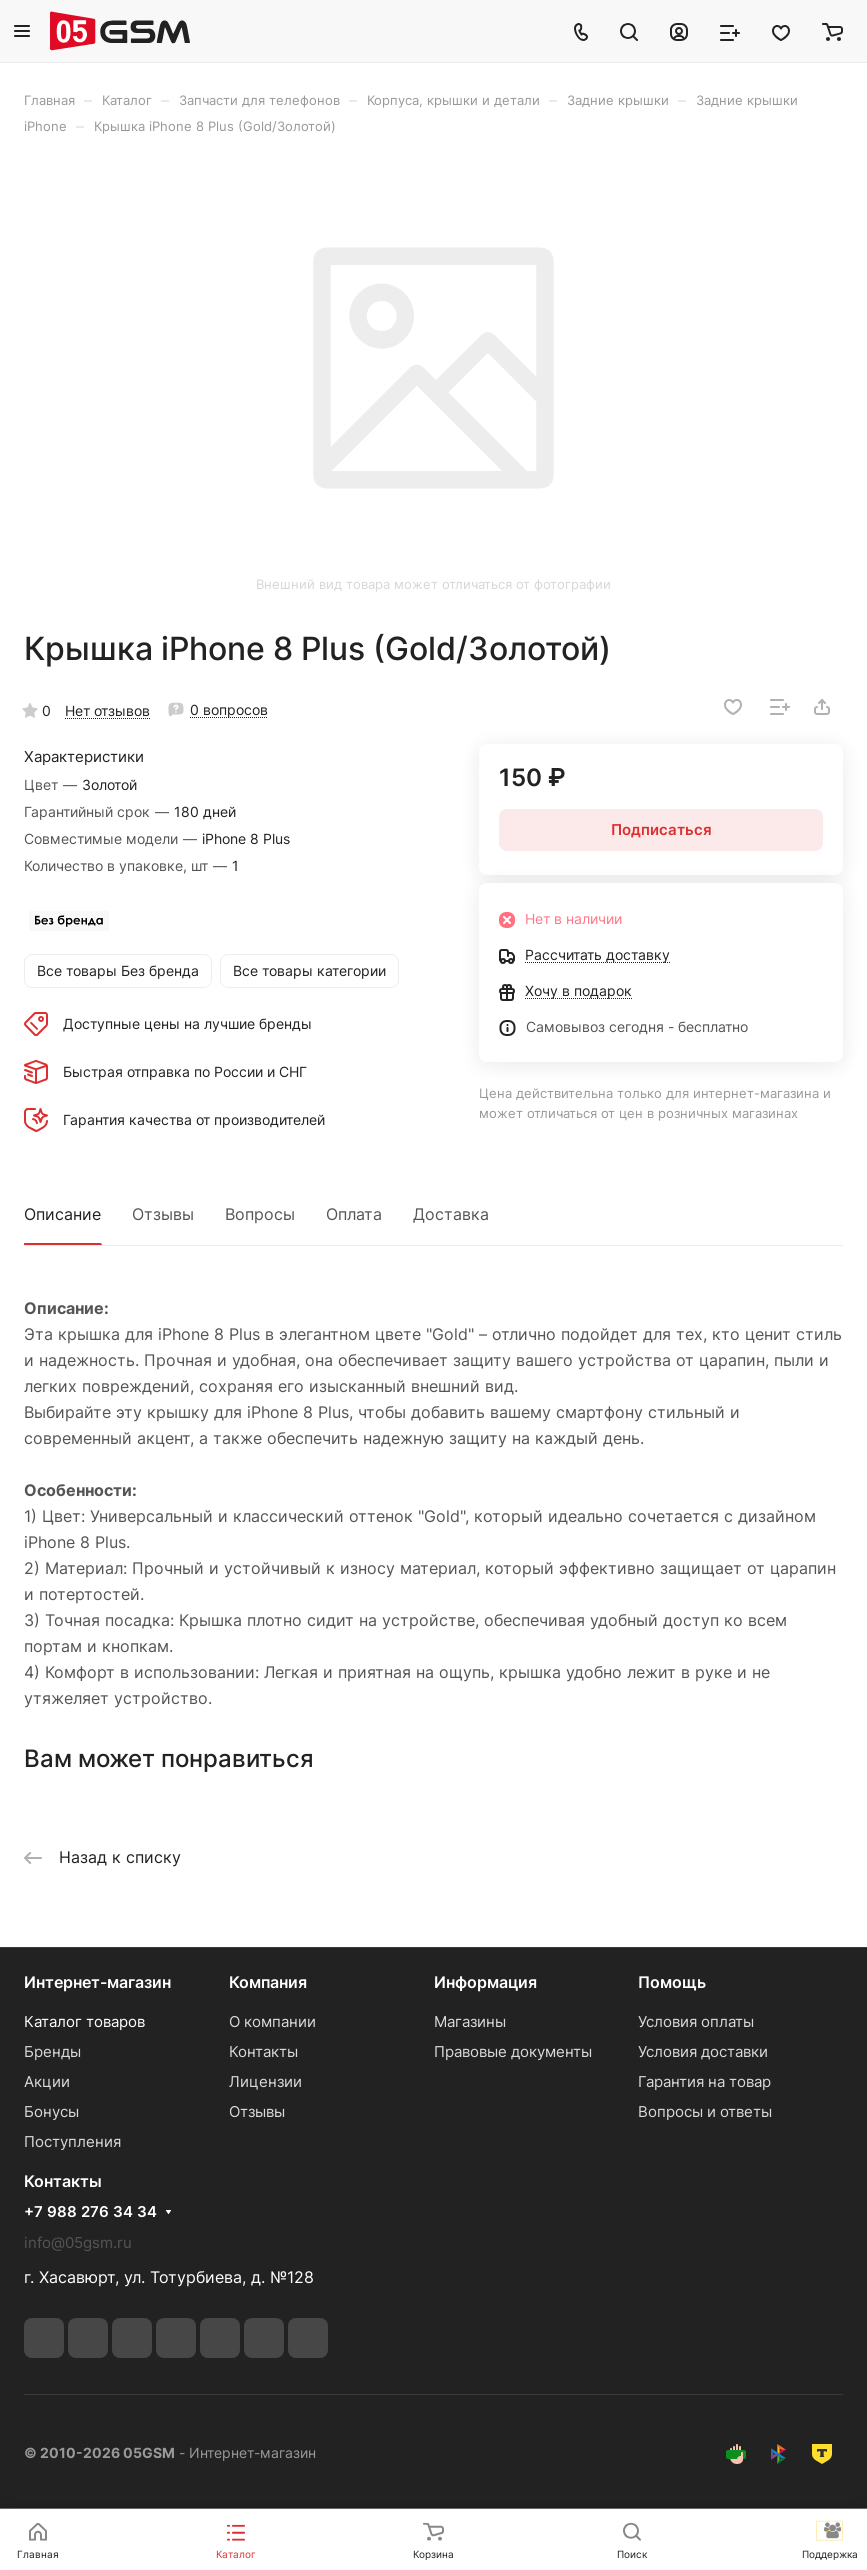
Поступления (72, 2141)
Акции (47, 2081)
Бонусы (51, 2111)
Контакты (263, 2051)
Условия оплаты (696, 2021)
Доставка (451, 1214)
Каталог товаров (84, 2021)
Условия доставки (703, 2051)
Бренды (52, 2051)
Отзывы (163, 1214)
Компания (268, 1982)
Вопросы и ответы (705, 2111)
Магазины (470, 2021)
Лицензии (265, 2081)
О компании (272, 2021)
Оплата (354, 1214)
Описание (62, 1214)
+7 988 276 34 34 (90, 2212)
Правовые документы (513, 2051)
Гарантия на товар (704, 2081)
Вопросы (260, 1214)
